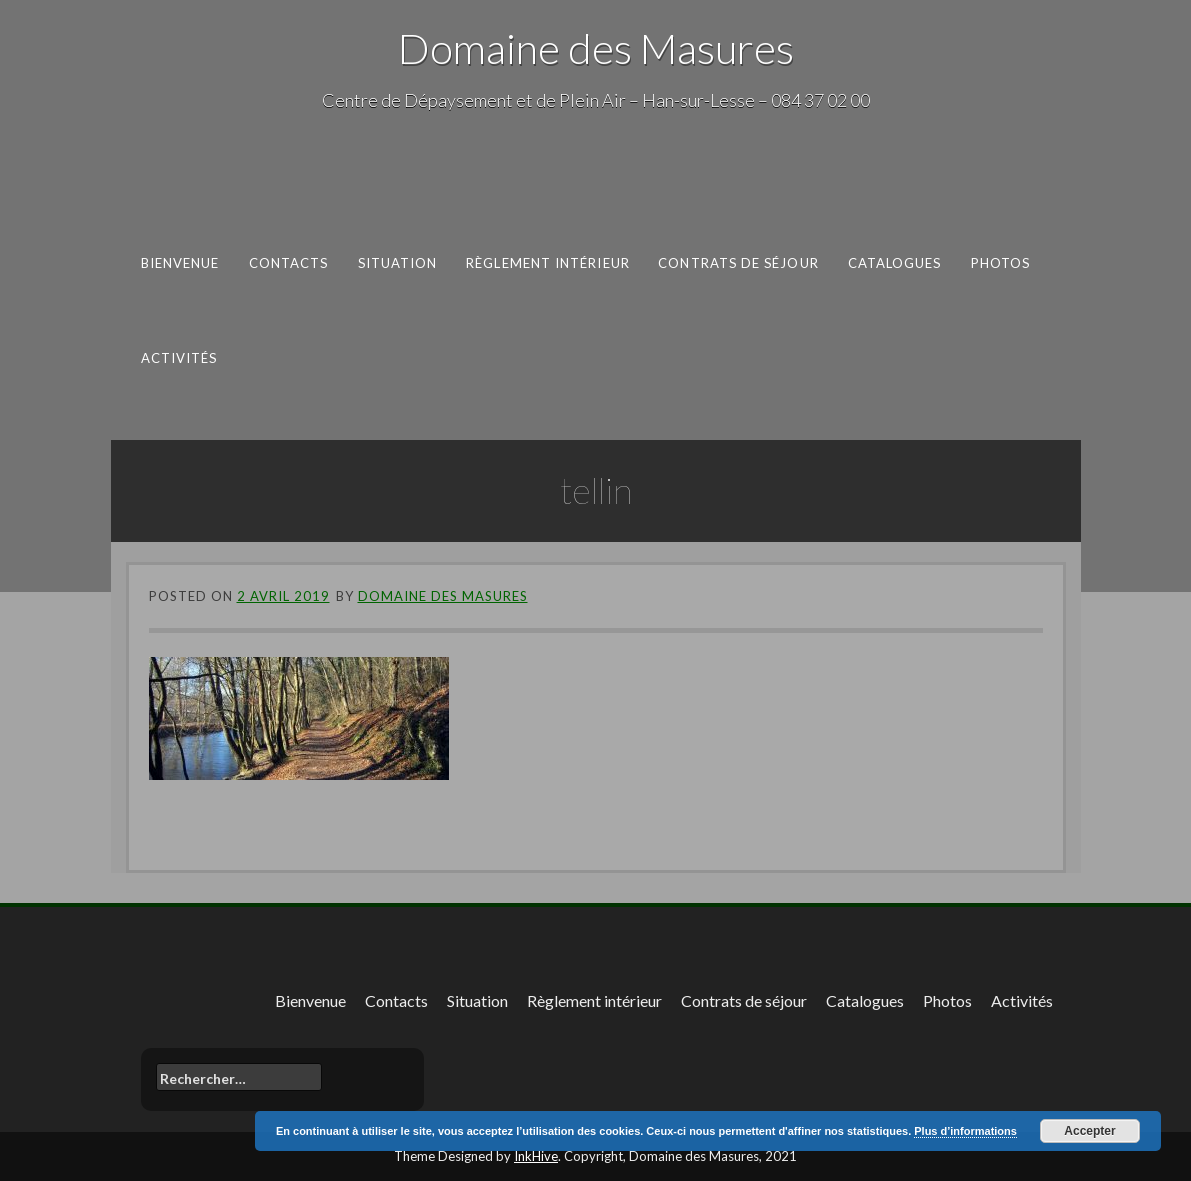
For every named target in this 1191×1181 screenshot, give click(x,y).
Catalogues (894, 263)
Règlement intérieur (548, 263)
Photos (1000, 263)
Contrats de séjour (738, 263)
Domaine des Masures (596, 48)
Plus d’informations (965, 1131)
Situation (397, 263)
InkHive (536, 1156)
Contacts (288, 263)
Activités (178, 357)
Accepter (1089, 1131)
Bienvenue (179, 263)
